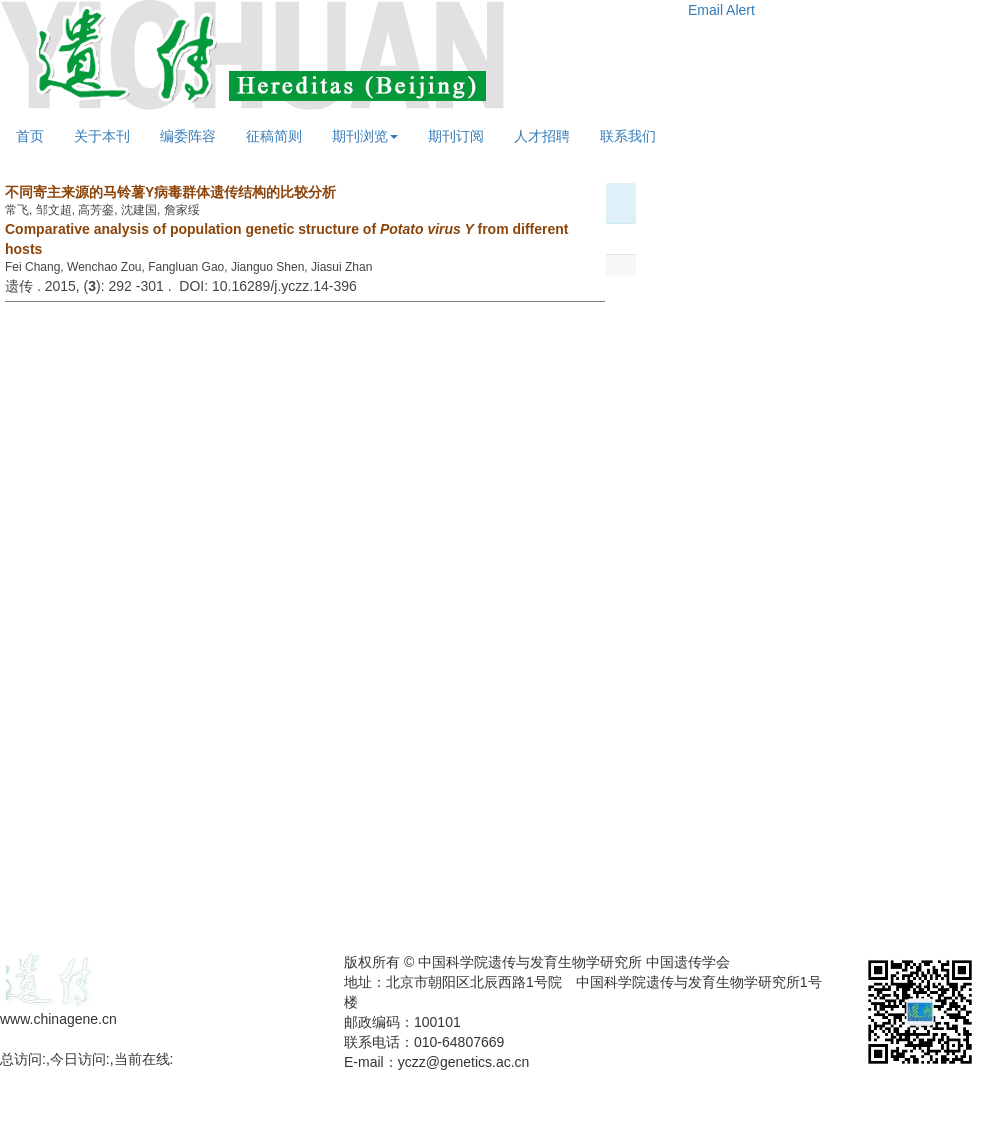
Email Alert (721, 10)
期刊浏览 (365, 136)
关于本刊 (102, 136)
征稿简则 (274, 136)
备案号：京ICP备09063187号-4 (98, 1039)
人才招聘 (542, 136)
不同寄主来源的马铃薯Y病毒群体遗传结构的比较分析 (170, 192)
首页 (30, 136)
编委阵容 (188, 136)
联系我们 (628, 136)
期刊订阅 (456, 136)
